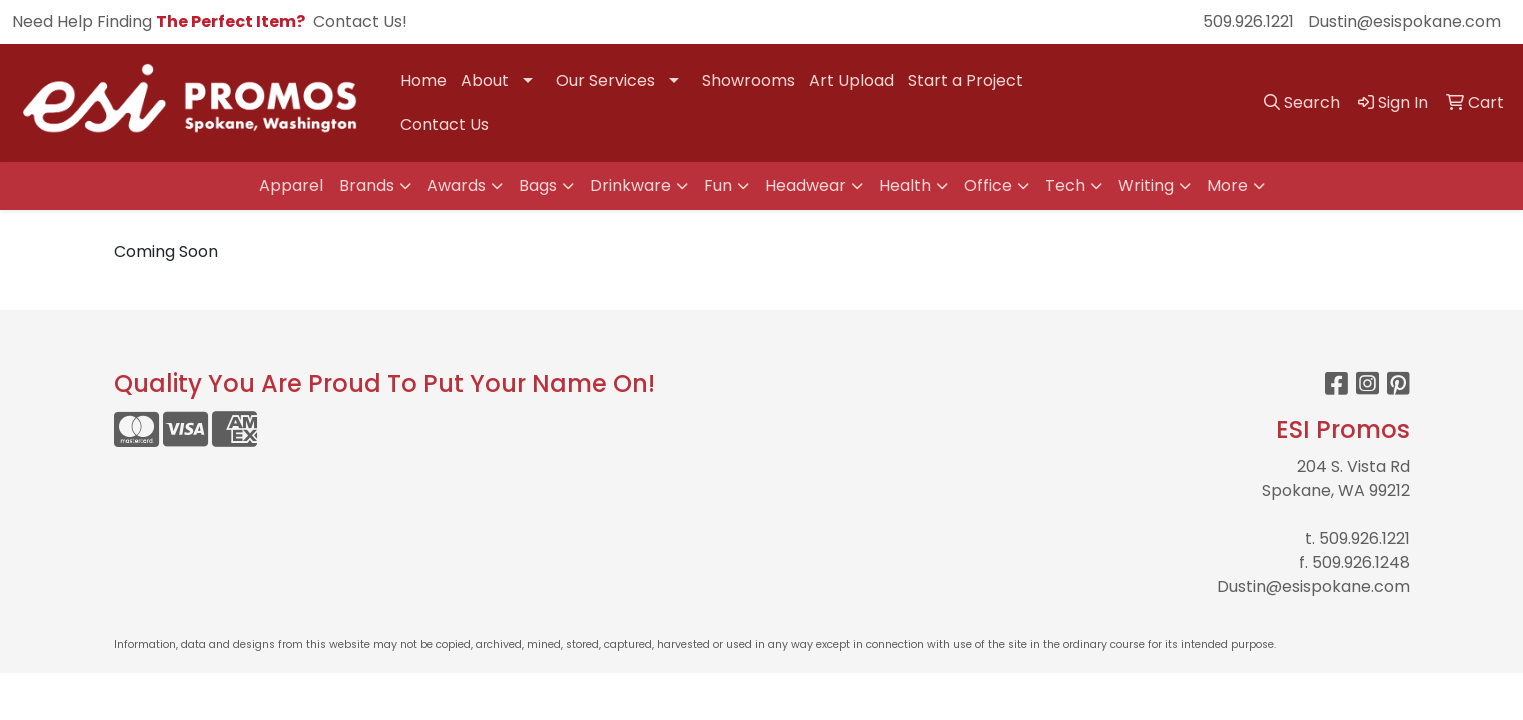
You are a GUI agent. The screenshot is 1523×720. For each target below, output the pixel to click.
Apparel (291, 185)
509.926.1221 (1248, 21)
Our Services (605, 80)
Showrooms (748, 80)
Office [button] (988, 185)
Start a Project (965, 80)
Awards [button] (456, 185)
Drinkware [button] (630, 185)
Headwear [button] (805, 185)
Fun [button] (718, 185)
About (485, 80)
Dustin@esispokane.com (1404, 21)
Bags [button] (538, 185)
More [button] (1227, 185)
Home (423, 80)
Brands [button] (366, 185)
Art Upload (851, 80)
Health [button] (905, 185)
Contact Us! (360, 21)
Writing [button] (1146, 185)
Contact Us (444, 124)
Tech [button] (1065, 185)
